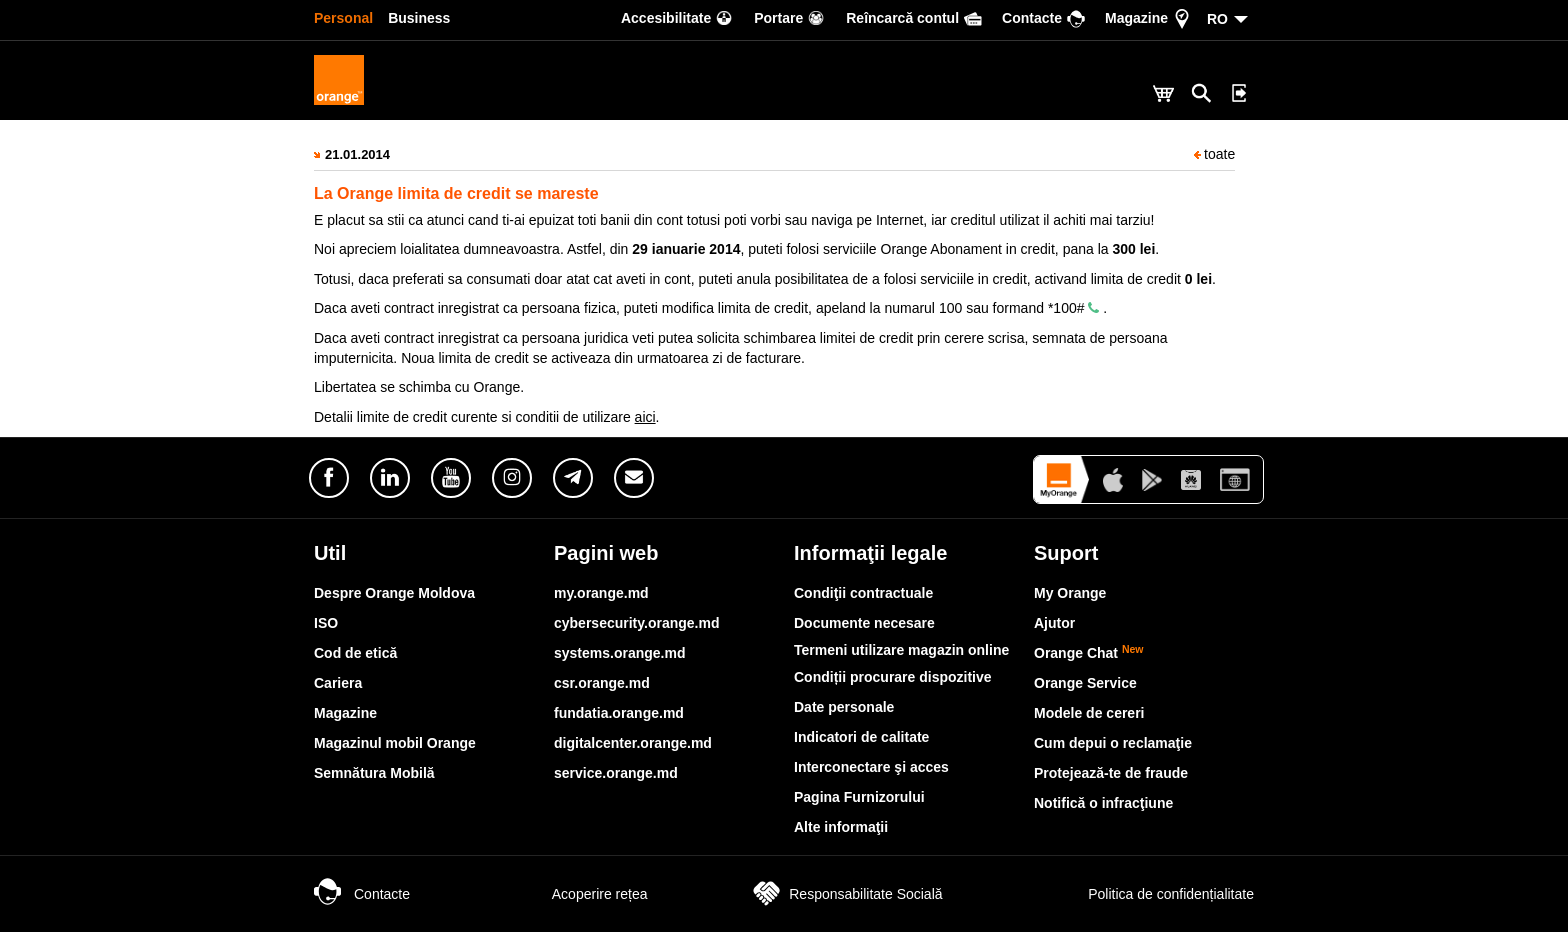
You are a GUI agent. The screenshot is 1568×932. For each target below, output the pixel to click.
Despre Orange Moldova (394, 593)
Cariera (338, 683)
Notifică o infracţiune (1103, 803)
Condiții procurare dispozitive (893, 677)
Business (419, 18)
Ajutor (1054, 623)
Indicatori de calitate (861, 737)
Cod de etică (355, 653)
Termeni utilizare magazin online (901, 650)
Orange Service (1085, 683)
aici (645, 417)
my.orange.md (601, 593)
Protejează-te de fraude (1111, 773)
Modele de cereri (1089, 713)
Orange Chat (1089, 653)
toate (1214, 154)
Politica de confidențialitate (1149, 894)
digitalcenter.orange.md (633, 743)
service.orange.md (616, 773)
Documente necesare (864, 623)
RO (1217, 19)
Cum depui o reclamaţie (1113, 743)
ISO (326, 623)
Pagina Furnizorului (859, 797)
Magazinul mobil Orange (395, 743)
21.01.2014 (357, 154)
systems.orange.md (620, 653)
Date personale (844, 707)
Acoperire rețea (580, 894)
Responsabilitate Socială (845, 894)
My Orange (1070, 593)
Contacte (362, 894)
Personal (343, 18)
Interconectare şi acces (871, 767)
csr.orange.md (602, 683)
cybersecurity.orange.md (636, 623)
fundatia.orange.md (619, 713)
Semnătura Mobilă (374, 773)
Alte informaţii (841, 827)
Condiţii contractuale (863, 593)
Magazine (345, 713)
